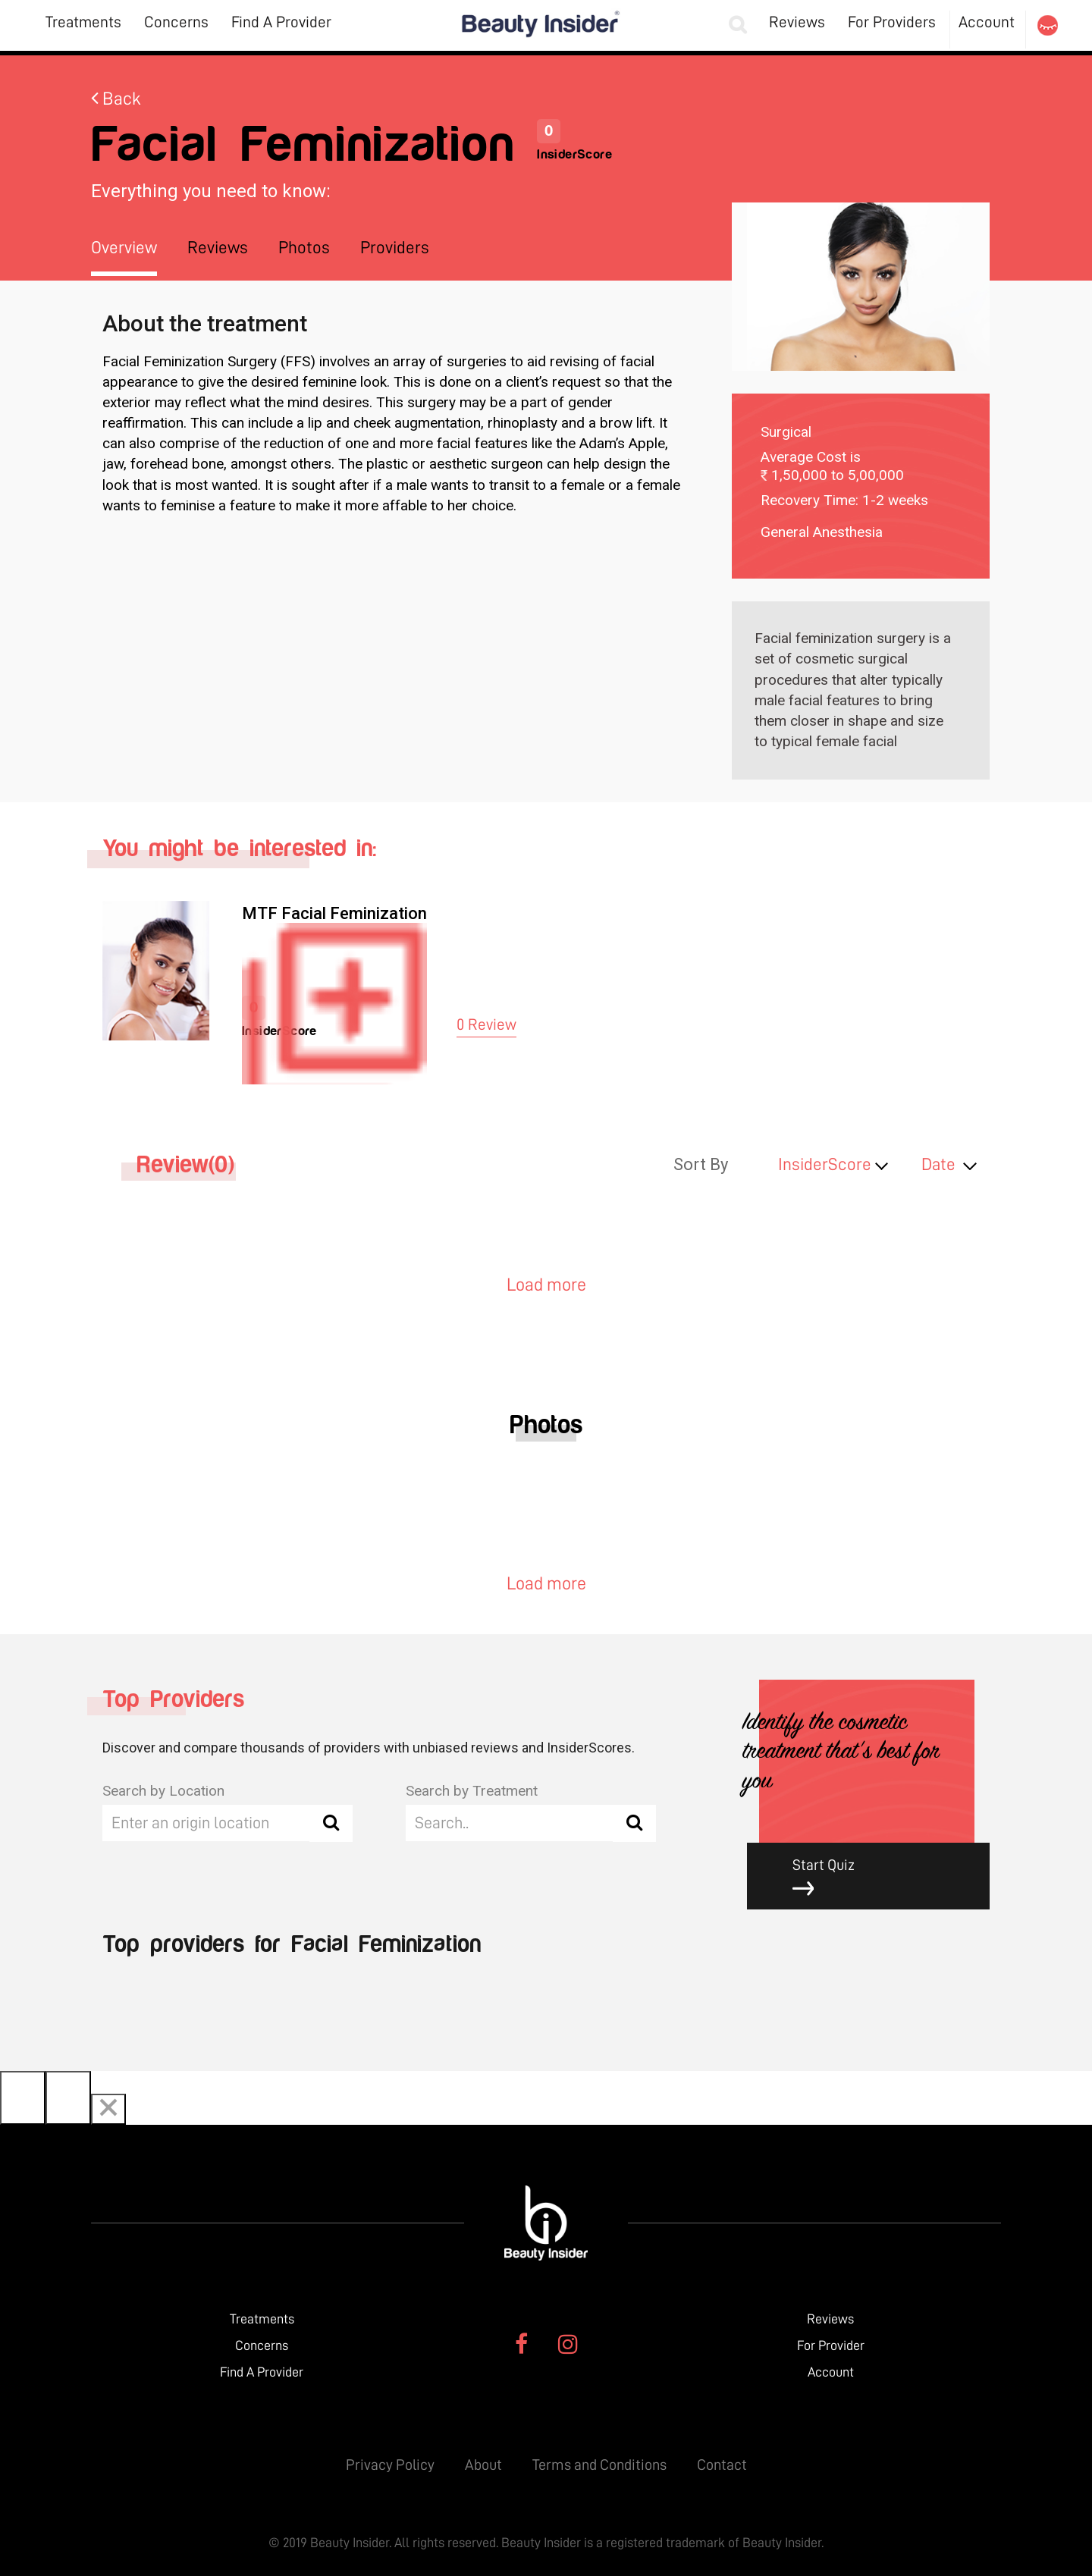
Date (938, 1164)
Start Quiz (879, 1877)
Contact (722, 2464)
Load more (546, 1284)
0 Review (486, 1025)
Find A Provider (281, 22)
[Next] (68, 2098)
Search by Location (163, 1790)
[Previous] (23, 2098)
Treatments (83, 22)
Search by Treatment (472, 1790)
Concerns (176, 22)
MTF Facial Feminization (334, 913)
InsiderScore (824, 1164)
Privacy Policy (390, 2464)
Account (987, 22)
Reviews (797, 22)
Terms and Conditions (599, 2464)
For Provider (830, 2345)
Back (116, 98)
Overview (124, 247)
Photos (304, 247)
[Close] (108, 2109)
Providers (394, 247)
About (483, 2464)
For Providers (892, 22)
